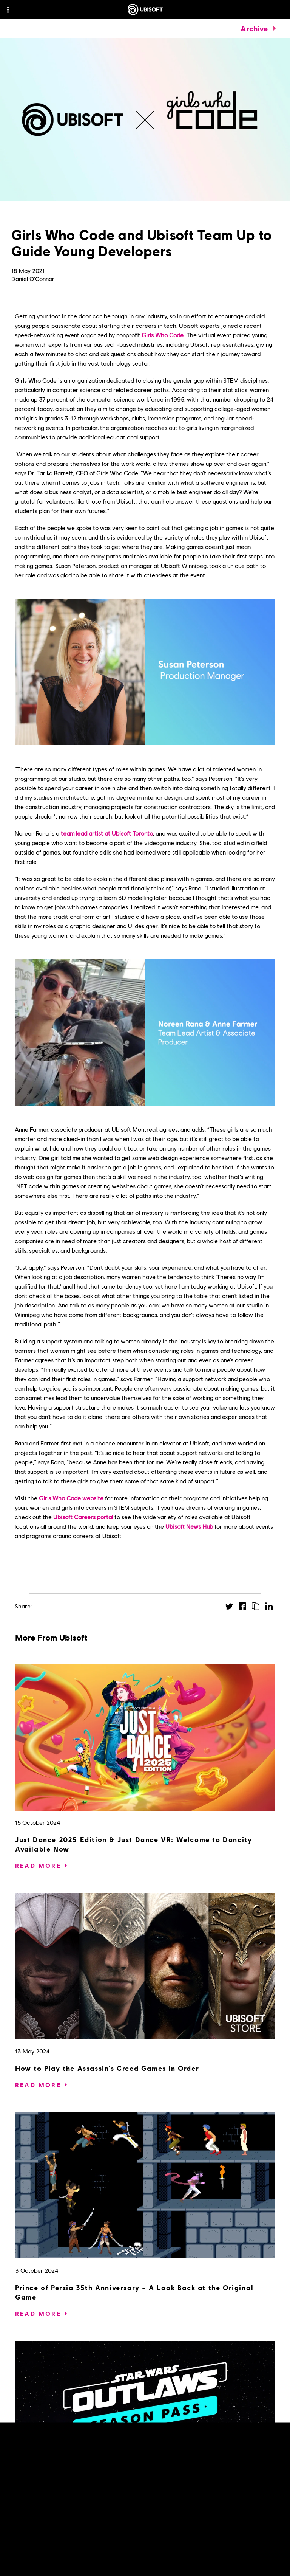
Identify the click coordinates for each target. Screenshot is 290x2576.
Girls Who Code (163, 334)
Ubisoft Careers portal (83, 1516)
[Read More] (38, 1865)
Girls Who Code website (71, 1497)
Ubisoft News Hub (189, 1526)
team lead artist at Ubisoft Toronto (107, 833)
